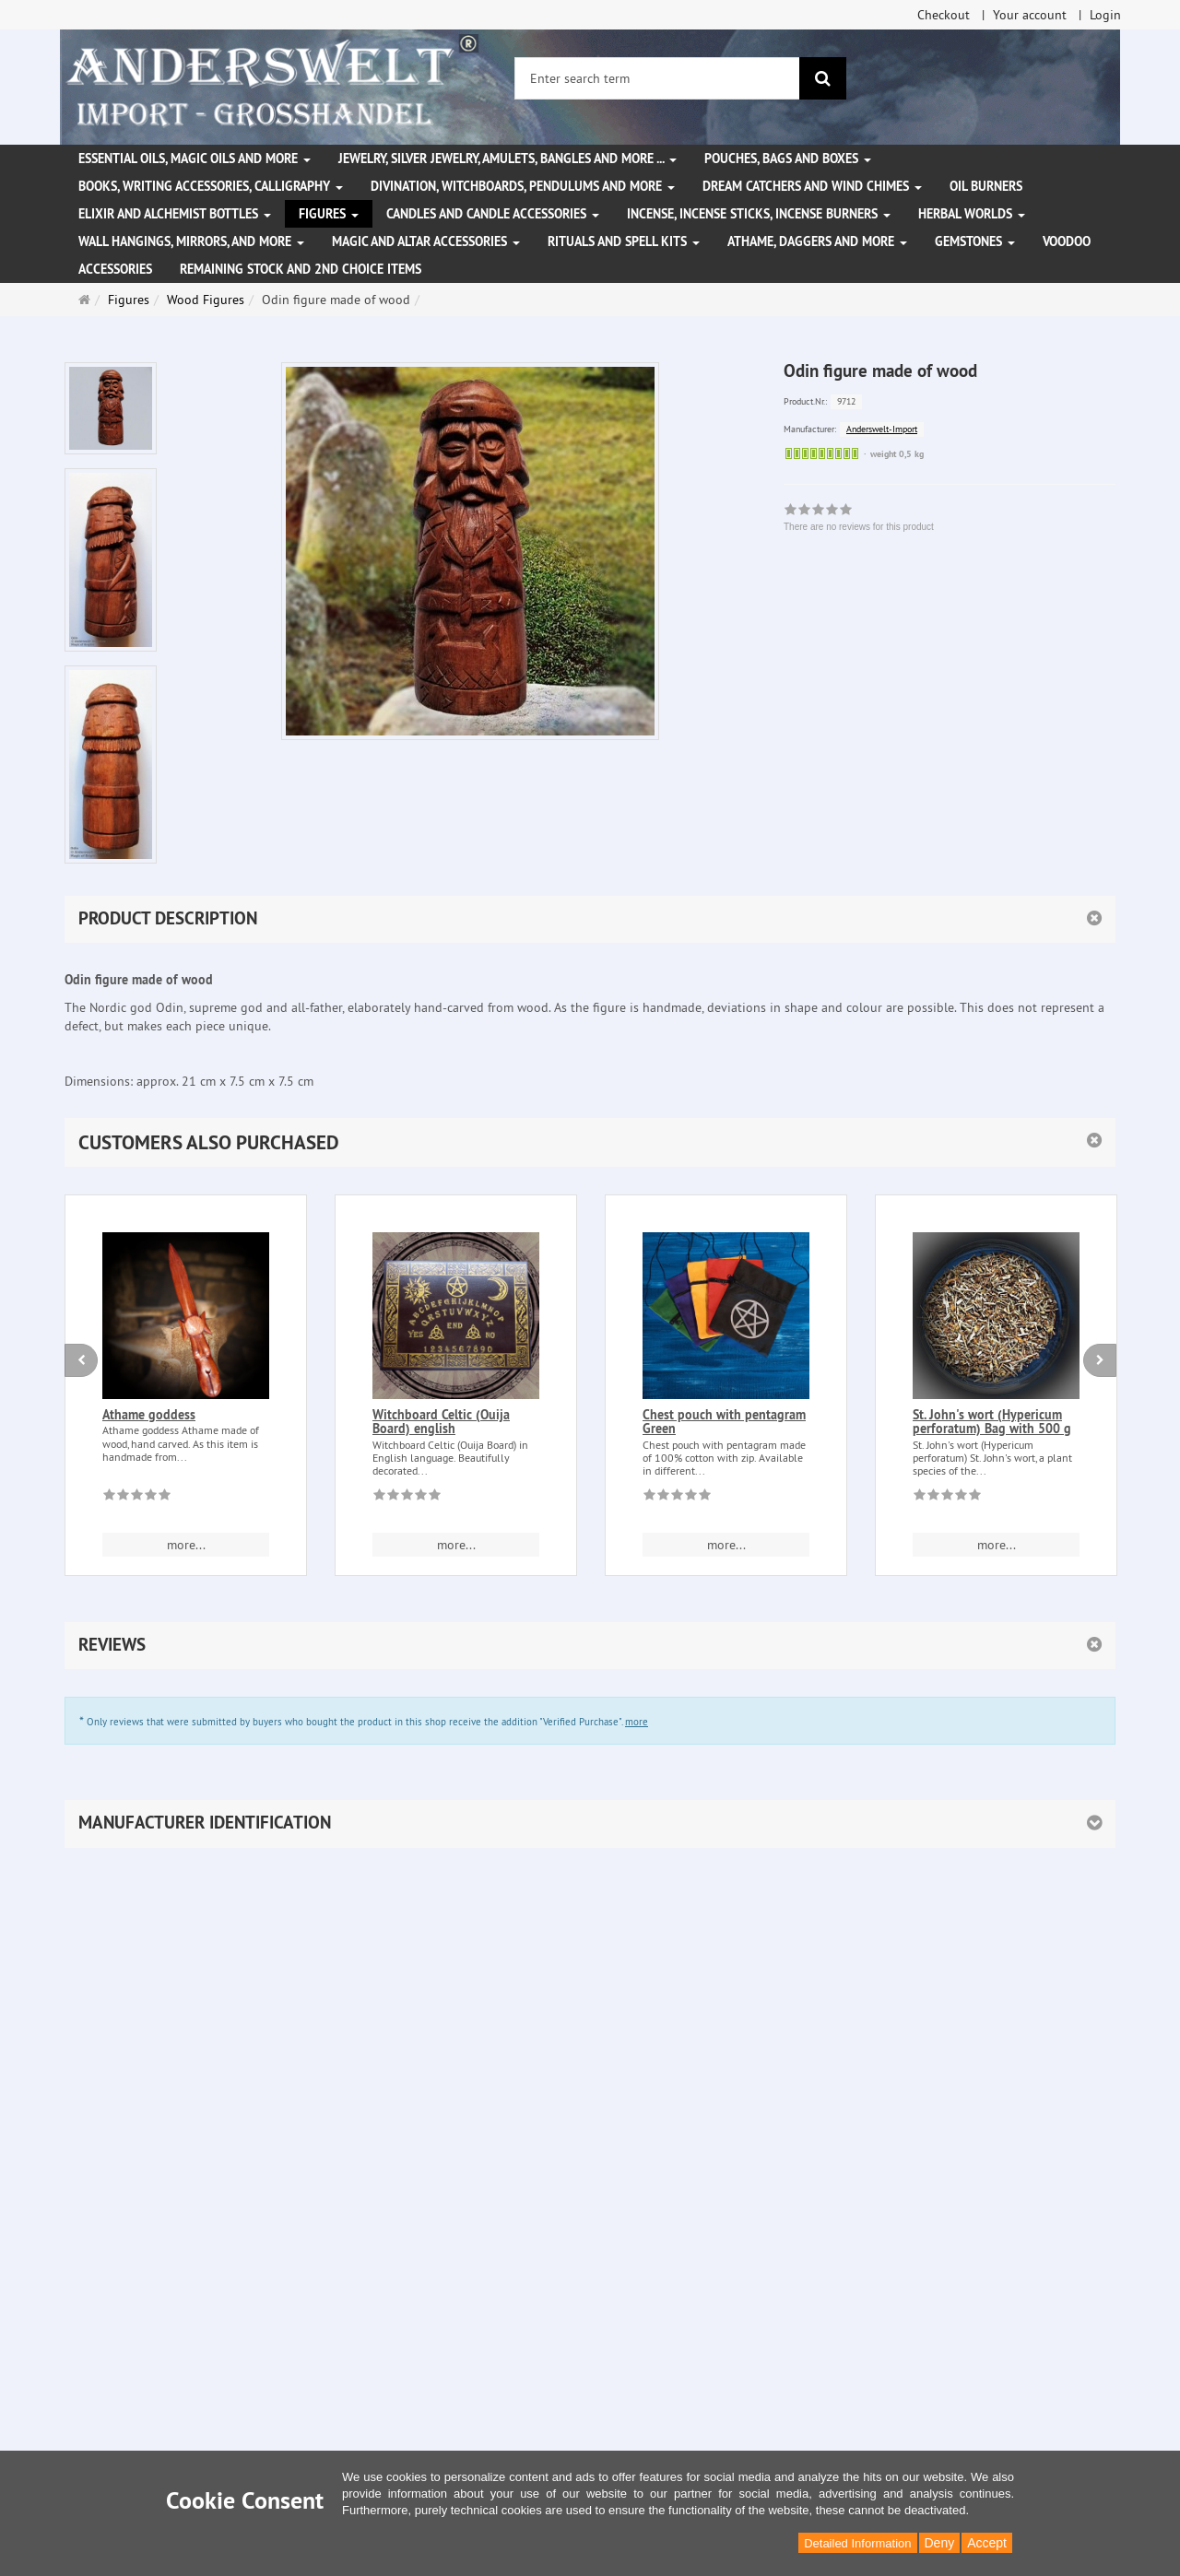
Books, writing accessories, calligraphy (210, 186)
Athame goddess (148, 1414)
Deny (940, 2542)
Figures (329, 214)
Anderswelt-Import (881, 429)
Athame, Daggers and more (817, 241)
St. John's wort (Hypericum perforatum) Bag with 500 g (992, 1421)
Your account (1030, 14)
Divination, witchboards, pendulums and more (523, 186)
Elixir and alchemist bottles (174, 214)
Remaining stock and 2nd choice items (300, 269)
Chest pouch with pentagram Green (724, 1421)
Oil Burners (986, 186)
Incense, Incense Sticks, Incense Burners (759, 214)
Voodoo (1067, 241)
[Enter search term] (657, 78)
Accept (987, 2542)
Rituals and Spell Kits (624, 241)
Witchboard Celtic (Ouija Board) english (441, 1421)
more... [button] (186, 1544)
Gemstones (975, 241)
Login (1105, 14)
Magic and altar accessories (426, 241)
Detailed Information (857, 2543)
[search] (822, 78)
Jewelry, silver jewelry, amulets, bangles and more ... (507, 158)
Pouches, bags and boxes (787, 158)
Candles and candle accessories (492, 214)
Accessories (115, 269)
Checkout (943, 14)
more (636, 1721)
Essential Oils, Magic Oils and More (194, 158)
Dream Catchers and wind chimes (812, 186)
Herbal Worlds (971, 214)
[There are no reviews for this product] (136, 1497)
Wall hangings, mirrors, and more (191, 241)
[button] (590, 1142)
